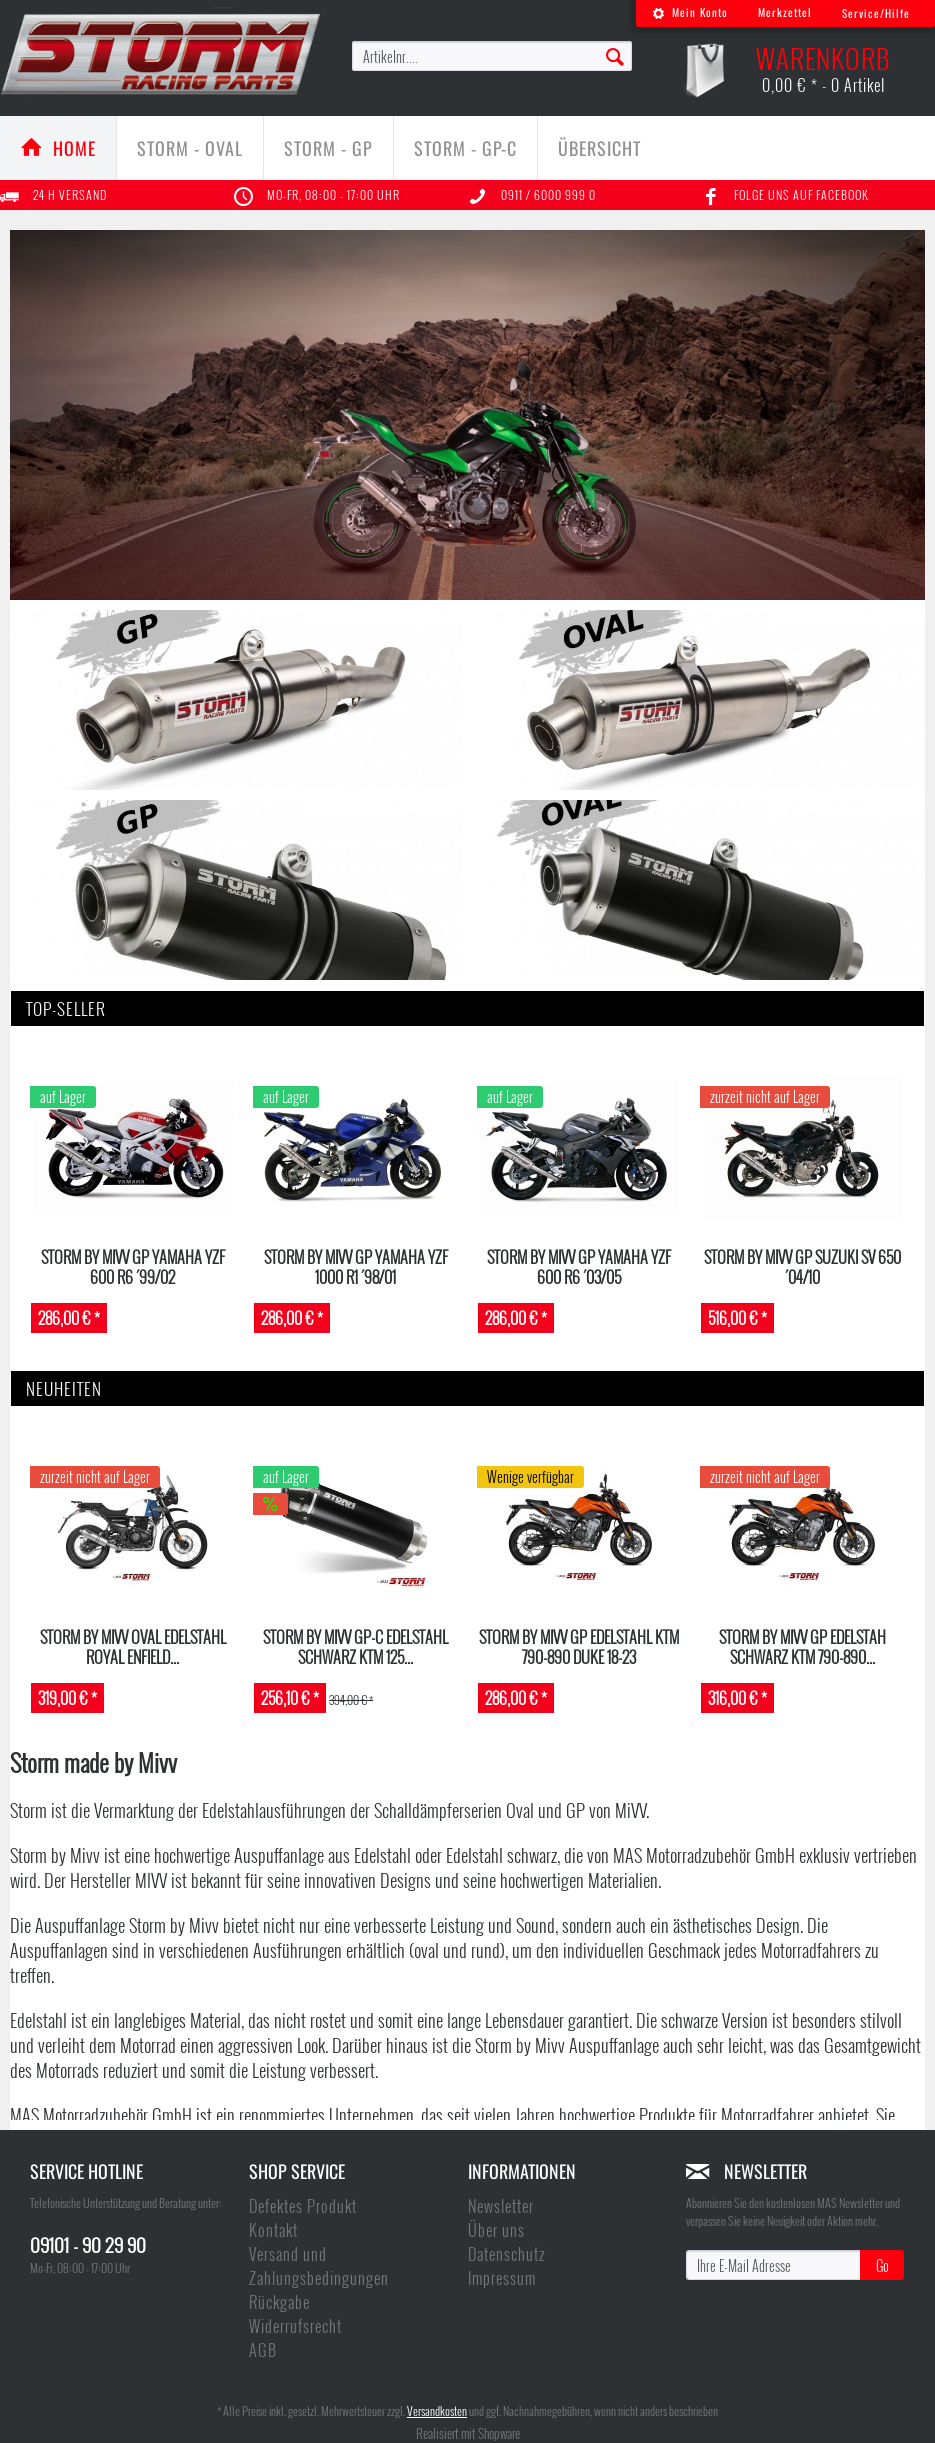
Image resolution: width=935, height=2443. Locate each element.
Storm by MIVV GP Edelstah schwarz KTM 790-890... (802, 1646)
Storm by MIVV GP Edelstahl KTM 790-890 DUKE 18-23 (579, 1646)
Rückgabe (279, 2302)
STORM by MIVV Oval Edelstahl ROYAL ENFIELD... (133, 1646)
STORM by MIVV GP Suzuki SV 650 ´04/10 (802, 1266)
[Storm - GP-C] (465, 148)
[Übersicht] (599, 148)
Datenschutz (506, 2254)
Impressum (502, 2278)
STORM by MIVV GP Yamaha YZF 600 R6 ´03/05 (579, 1266)
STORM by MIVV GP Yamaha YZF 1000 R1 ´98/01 (356, 1266)
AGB (263, 2350)
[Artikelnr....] (492, 56)
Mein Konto (690, 12)
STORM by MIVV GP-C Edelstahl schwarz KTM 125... (355, 1646)
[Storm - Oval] (190, 148)
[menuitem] (690, 13)
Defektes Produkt (303, 2206)
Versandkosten (437, 2410)
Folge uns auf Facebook (801, 194)
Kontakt (273, 2230)
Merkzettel (785, 12)
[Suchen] (615, 55)
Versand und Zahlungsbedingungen (319, 2266)
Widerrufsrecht (295, 2326)
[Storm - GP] (328, 148)
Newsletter (501, 2206)
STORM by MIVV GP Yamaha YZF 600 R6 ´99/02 (133, 1266)
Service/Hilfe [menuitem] (876, 13)
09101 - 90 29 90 (88, 2244)
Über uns (496, 2230)
